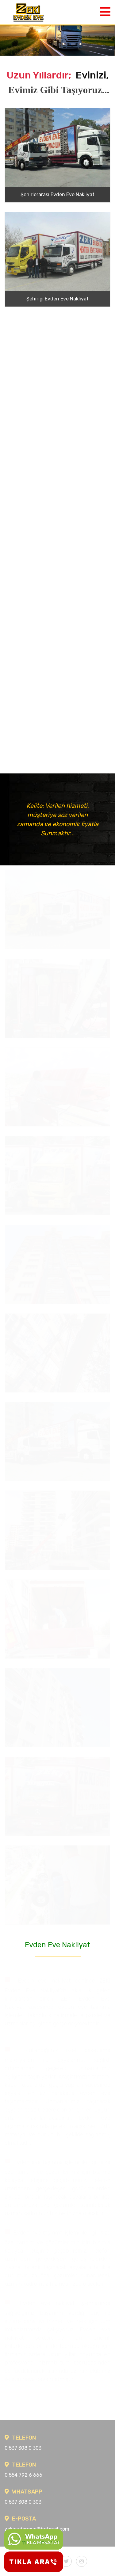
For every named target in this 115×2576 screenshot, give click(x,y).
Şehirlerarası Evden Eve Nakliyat (57, 194)
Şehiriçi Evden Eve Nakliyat (57, 299)
